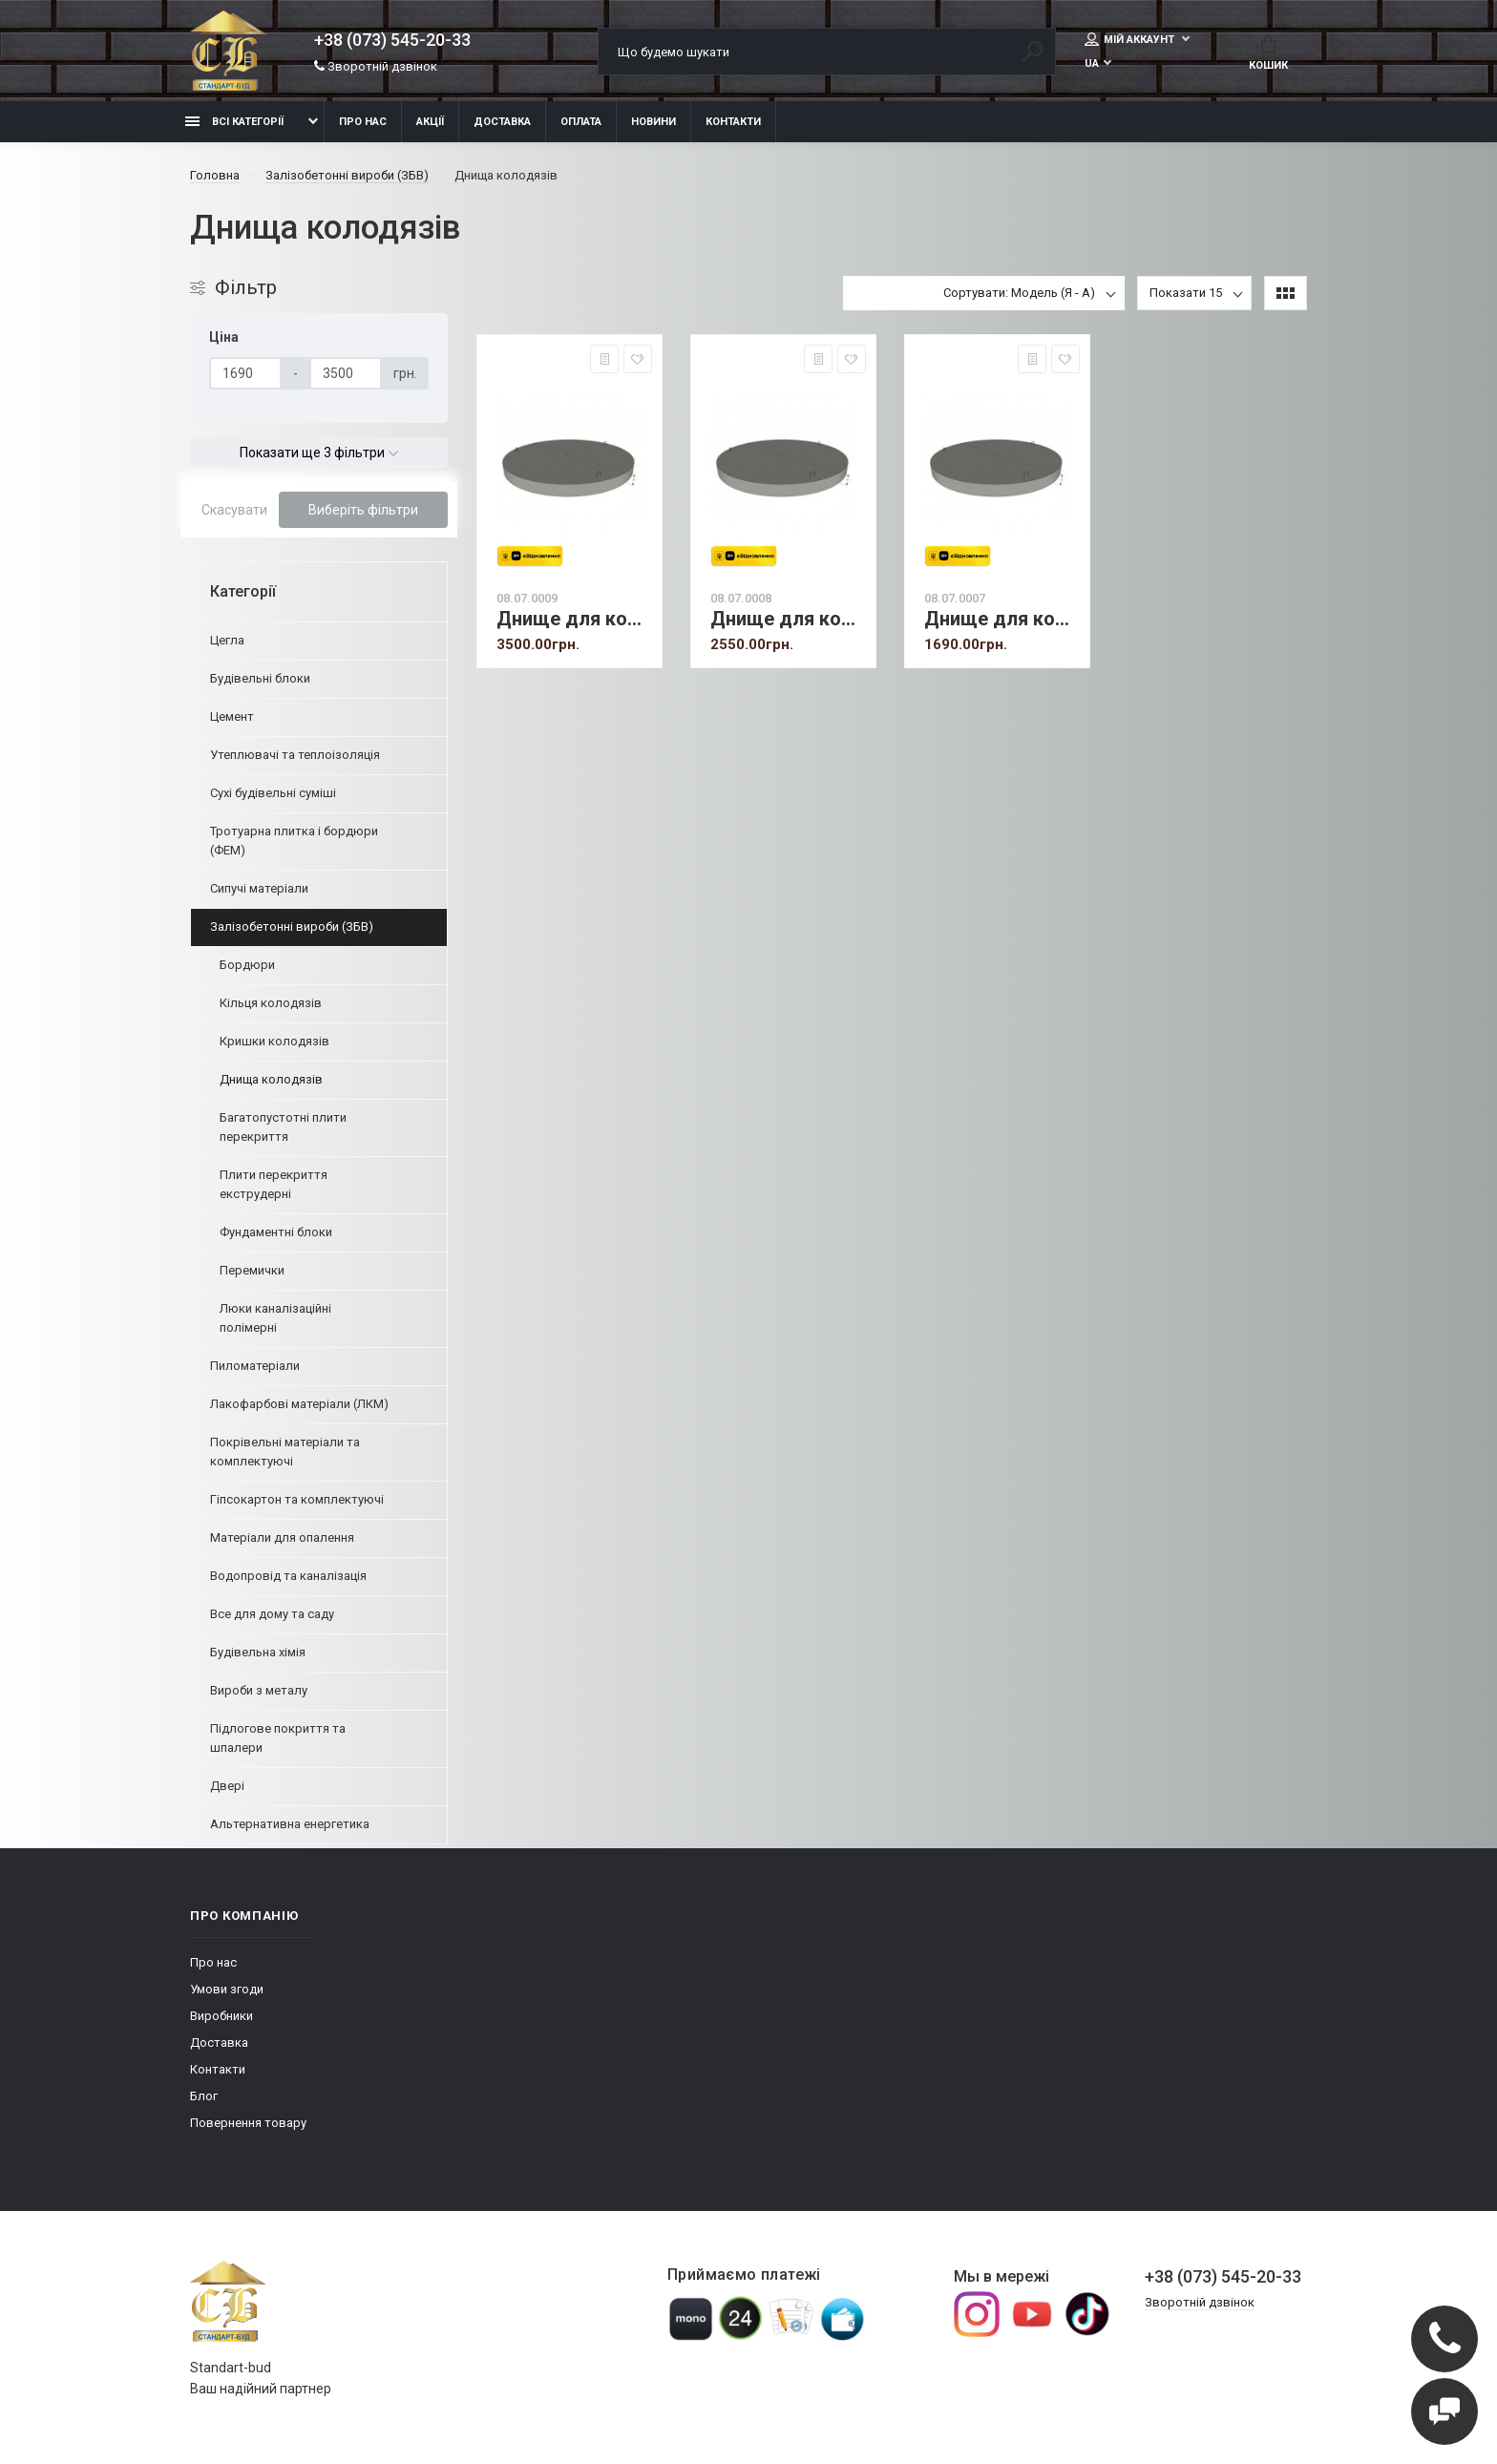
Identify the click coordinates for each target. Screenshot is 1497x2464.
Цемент (232, 716)
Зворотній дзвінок (375, 66)
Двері (227, 1786)
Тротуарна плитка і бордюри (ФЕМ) (294, 840)
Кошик (1268, 53)
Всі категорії (234, 122)
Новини (653, 122)
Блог (204, 2096)
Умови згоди (227, 1989)
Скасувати (234, 509)
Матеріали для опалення (282, 1537)
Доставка (502, 122)
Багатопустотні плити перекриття (283, 1127)
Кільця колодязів (271, 1003)
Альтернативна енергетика (289, 1824)
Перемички (252, 1270)
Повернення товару (248, 2123)
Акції (430, 122)
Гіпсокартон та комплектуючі (297, 1499)
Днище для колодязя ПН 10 (1002, 619)
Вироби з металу (258, 1690)
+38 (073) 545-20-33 (392, 40)
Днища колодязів (271, 1079)
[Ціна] (245, 373)
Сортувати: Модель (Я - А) (1019, 292)
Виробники (221, 2016)
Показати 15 (1185, 292)
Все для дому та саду (272, 1614)
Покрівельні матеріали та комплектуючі (285, 1451)
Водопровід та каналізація (288, 1576)
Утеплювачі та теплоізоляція (295, 755)
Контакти (733, 122)
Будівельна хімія (258, 1652)
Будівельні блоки (260, 678)
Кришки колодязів (274, 1041)
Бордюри (247, 965)
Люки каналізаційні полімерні (275, 1318)
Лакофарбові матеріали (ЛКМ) (299, 1404)
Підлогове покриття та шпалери (278, 1738)
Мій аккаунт (1131, 39)
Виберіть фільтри (363, 509)
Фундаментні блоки (276, 1232)
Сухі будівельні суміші (273, 793)
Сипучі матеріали (259, 888)
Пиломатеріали (255, 1365)
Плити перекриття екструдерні (273, 1184)
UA (1092, 63)
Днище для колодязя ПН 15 (788, 619)
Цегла (227, 640)
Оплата (580, 122)
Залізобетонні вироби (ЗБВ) (291, 926)
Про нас (363, 122)
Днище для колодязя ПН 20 (574, 619)
